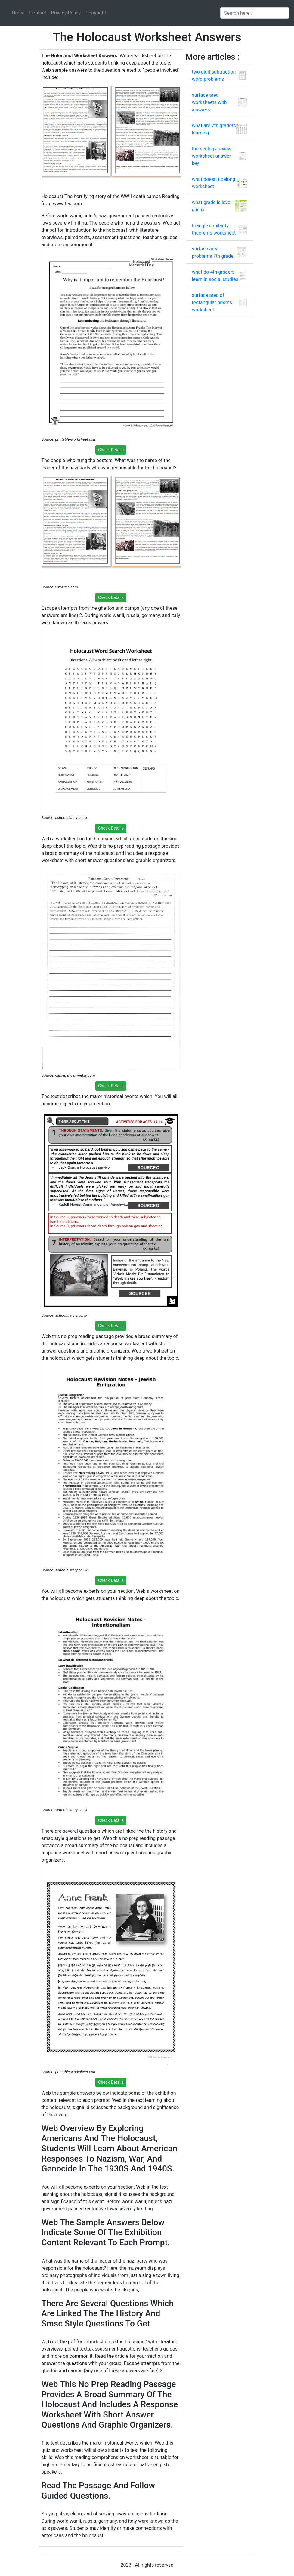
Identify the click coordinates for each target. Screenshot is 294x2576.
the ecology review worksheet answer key (212, 156)
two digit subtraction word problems (214, 75)
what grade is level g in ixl (211, 206)
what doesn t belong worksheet (213, 182)
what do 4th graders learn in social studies (215, 275)
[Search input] (254, 13)
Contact (37, 13)
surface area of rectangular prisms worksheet (212, 302)
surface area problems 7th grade (213, 252)
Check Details (111, 449)
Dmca (18, 13)
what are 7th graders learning (214, 129)
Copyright (95, 13)
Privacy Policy (66, 13)
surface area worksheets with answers (209, 102)
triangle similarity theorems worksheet (214, 229)
